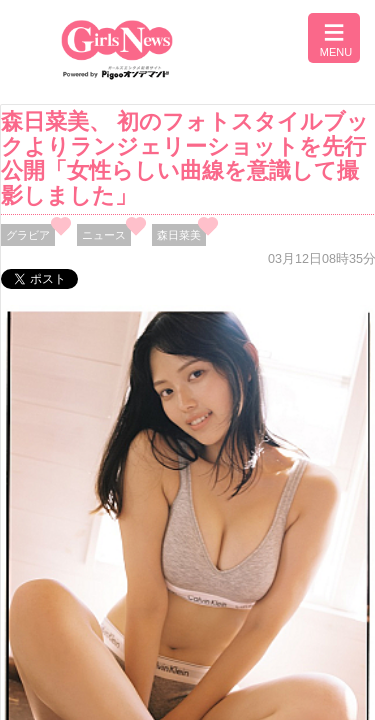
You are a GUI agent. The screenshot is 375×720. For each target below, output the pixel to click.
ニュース (104, 235)
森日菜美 (179, 235)
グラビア (28, 235)
